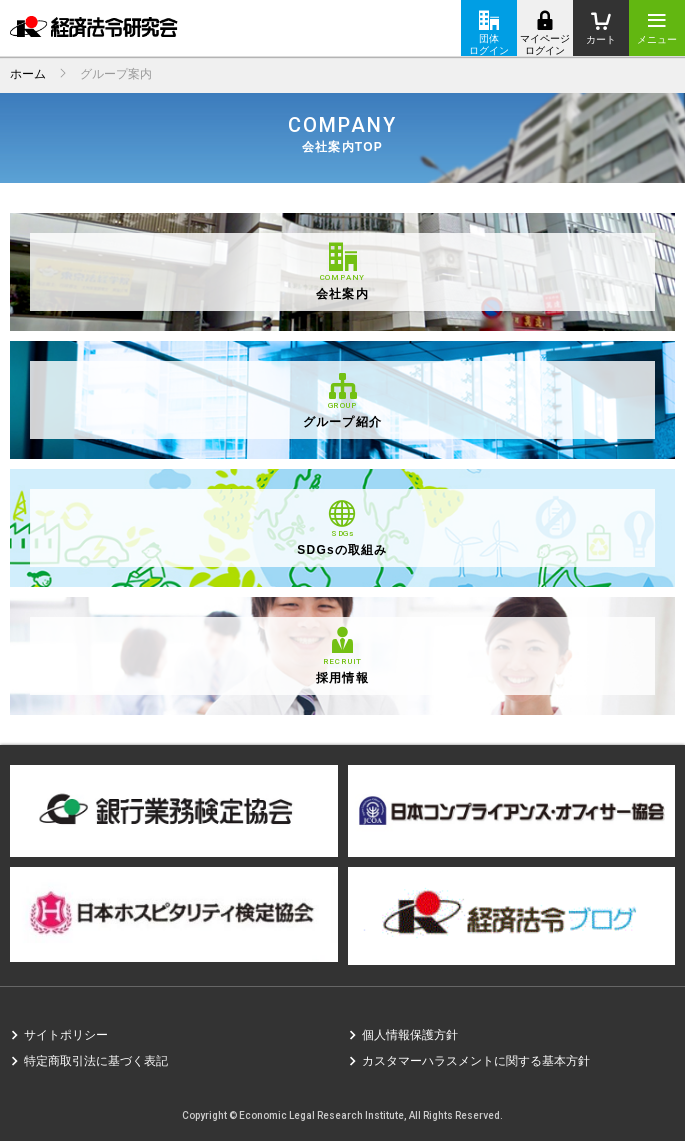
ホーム (28, 74)
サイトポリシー (66, 1035)
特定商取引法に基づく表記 (96, 1061)
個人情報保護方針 (410, 1035)
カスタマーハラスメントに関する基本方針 (476, 1061)
